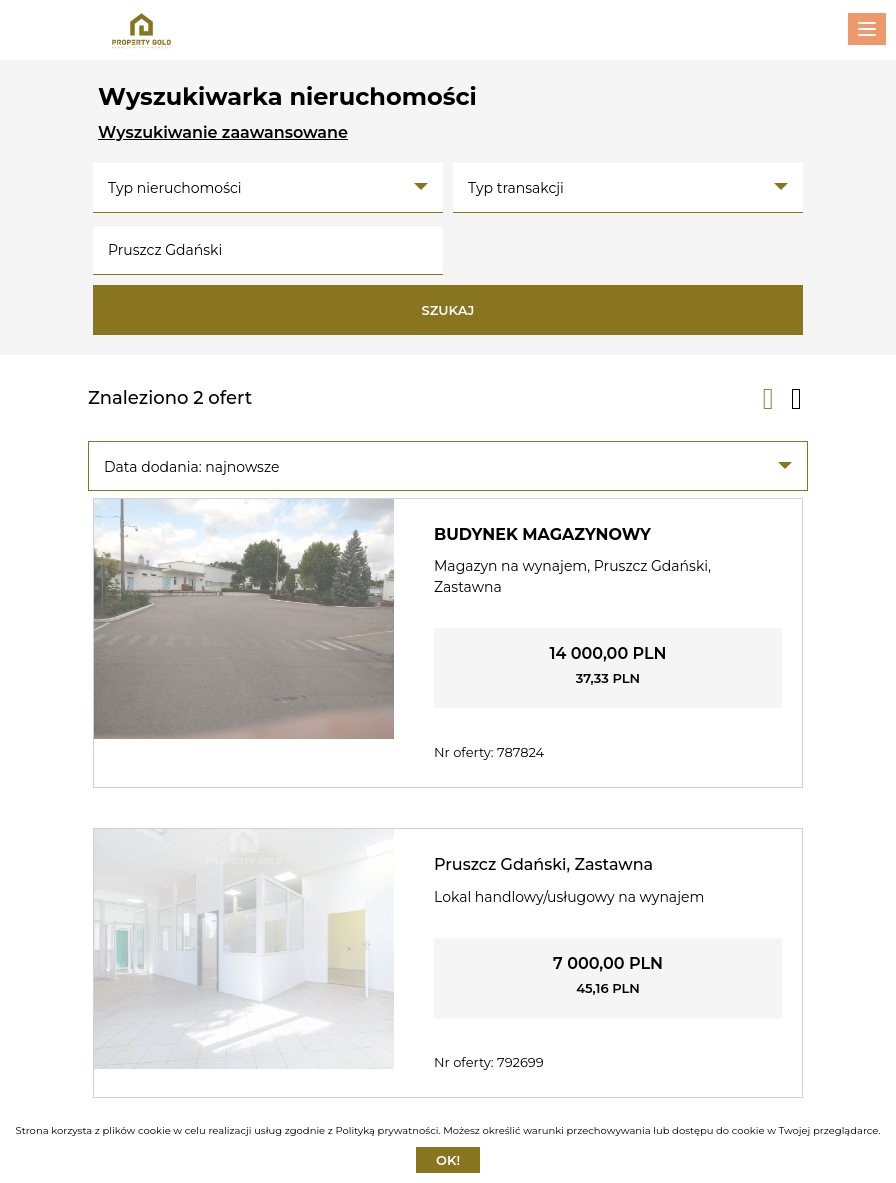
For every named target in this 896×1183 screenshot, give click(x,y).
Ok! (448, 1160)
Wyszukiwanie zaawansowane (223, 132)
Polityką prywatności (386, 1130)
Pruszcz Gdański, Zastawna (543, 864)
